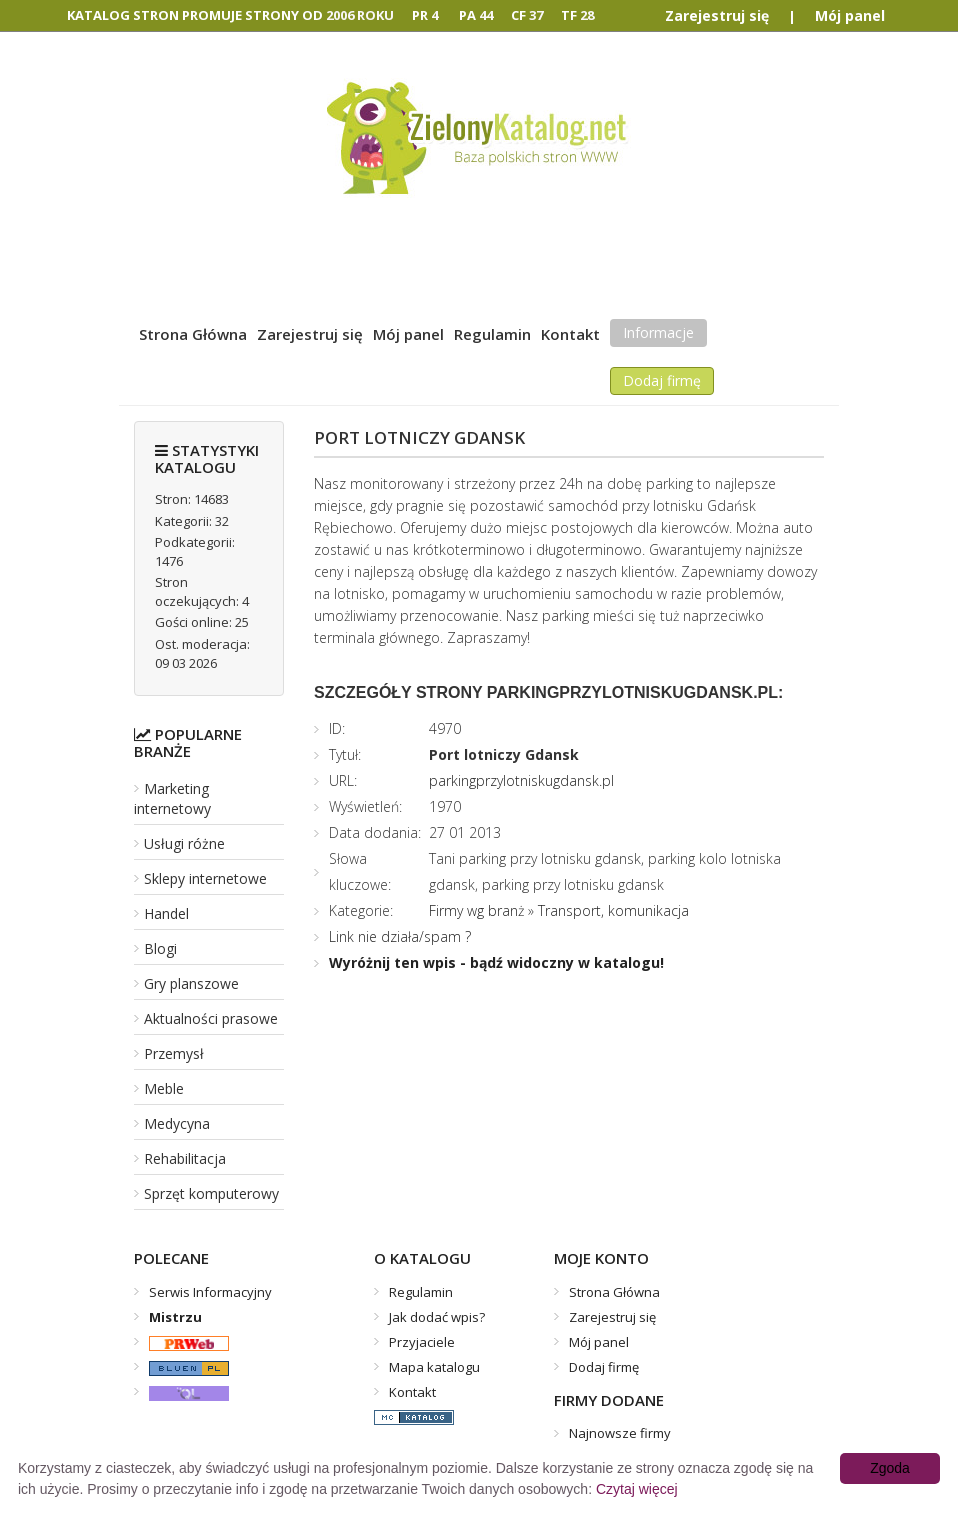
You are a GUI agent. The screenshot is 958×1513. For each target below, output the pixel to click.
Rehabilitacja (185, 1158)
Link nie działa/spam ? (400, 936)
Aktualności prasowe (211, 1018)
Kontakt (570, 334)
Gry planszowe (191, 983)
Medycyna (177, 1123)
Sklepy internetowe (205, 878)
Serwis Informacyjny (210, 1292)
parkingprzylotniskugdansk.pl (521, 780)
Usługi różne (184, 843)
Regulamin (492, 334)
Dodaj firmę (662, 380)
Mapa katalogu (434, 1367)
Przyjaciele (422, 1342)
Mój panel (850, 15)
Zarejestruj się (717, 15)
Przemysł (174, 1053)
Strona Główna (193, 334)
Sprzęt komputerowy (211, 1193)
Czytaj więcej (637, 1489)
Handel (166, 913)
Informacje (658, 332)
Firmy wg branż (476, 910)
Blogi (160, 948)
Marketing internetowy (172, 798)
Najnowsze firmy (620, 1433)
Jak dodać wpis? (437, 1317)
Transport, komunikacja (613, 910)
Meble (164, 1088)
